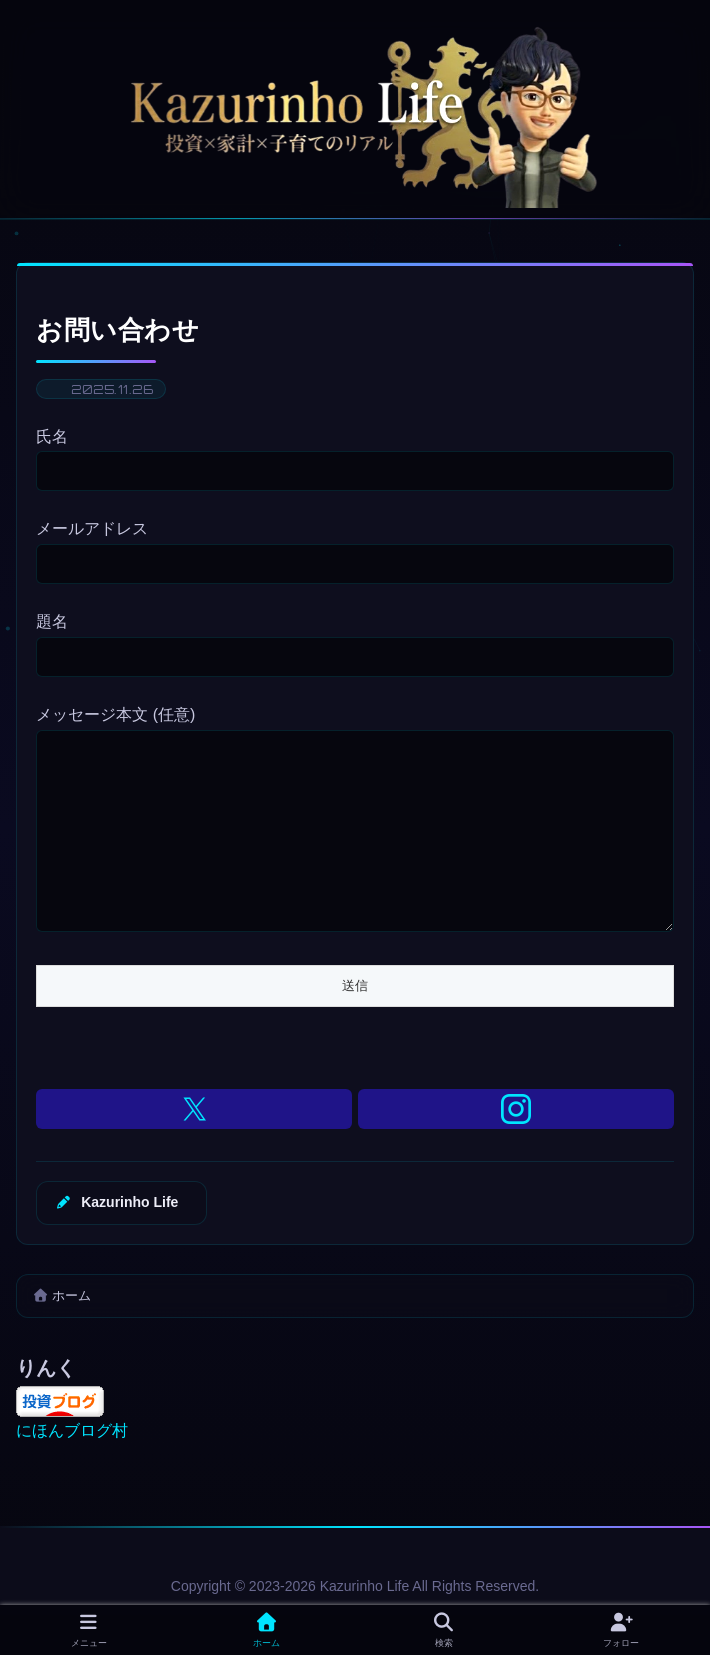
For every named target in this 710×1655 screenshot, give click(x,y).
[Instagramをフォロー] (516, 1149)
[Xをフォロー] (194, 1149)
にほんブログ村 (72, 1470)
